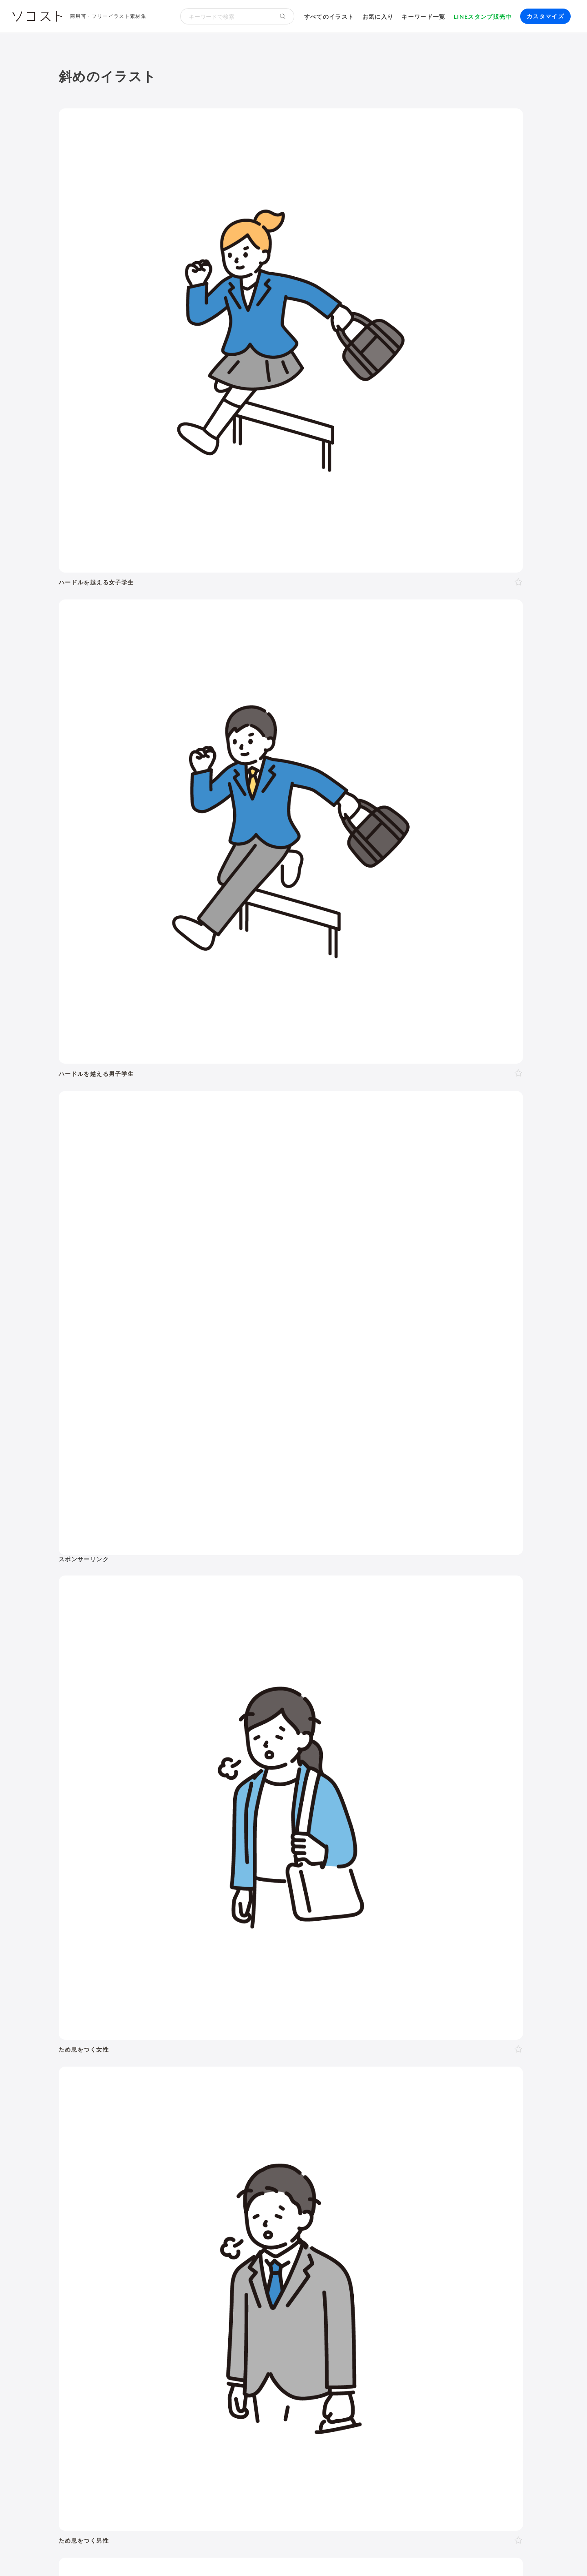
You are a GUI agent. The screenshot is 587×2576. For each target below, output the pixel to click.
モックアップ (162, 2264)
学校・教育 (322, 1915)
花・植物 (273, 2176)
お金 (281, 1915)
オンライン (327, 2196)
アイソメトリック (452, 1937)
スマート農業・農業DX (127, 2226)
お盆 (465, 2103)
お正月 (104, 2103)
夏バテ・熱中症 (462, 2155)
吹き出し (107, 2264)
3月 (180, 2084)
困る (162, 2042)
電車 (453, 2176)
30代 (199, 1984)
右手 (285, 2023)
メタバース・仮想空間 (378, 2215)
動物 (72, 1937)
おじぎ (220, 2042)
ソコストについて (82, 2555)
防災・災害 (181, 2226)
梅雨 (385, 2103)
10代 (160, 1984)
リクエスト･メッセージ (220, 2555)
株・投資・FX (405, 2196)
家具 (287, 2165)
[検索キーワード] (225, 16)
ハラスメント (150, 2196)
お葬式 (221, 2155)
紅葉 (101, 2114)
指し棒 (343, 2042)
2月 (164, 2084)
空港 (354, 2176)
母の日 (239, 2103)
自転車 (474, 2176)
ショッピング (404, 2165)
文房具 (327, 2165)
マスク (424, 2155)
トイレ (370, 2165)
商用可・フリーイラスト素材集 (108, 16)
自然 (483, 1915)
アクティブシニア (250, 2165)
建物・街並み (408, 1915)
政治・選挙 (326, 2176)
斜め (186, 2023)
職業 (101, 2196)
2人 (115, 2004)
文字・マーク (388, 1937)
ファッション (448, 2165)
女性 (119, 1984)
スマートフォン (185, 2245)
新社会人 (187, 2196)
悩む (119, 2042)
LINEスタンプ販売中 (483, 16)
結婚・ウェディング (160, 2155)
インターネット (234, 2245)
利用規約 (125, 2555)
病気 (262, 2155)
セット (227, 2264)
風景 (249, 2176)
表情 (101, 2042)
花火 (447, 2103)
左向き (232, 2023)
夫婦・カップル (192, 2004)
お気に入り (378, 16)
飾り (132, 2264)
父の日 (264, 2103)
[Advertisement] (455, 181)
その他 (506, 1937)
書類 (349, 2165)
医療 (103, 1937)
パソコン (107, 2245)
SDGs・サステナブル (124, 2215)
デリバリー (147, 2176)
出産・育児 (110, 2155)
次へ (382, 1752)
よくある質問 (162, 2555)
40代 (219, 1984)
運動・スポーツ (117, 2165)
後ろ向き (260, 2023)
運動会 (406, 2103)
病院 (243, 2155)
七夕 (428, 2103)
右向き (208, 2023)
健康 (185, 1937)
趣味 (175, 2176)
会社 (119, 2196)
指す (322, 2042)
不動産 (440, 2196)
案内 (285, 2042)
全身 (101, 2023)
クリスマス (128, 2114)
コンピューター (284, 2245)
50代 (239, 1984)
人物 (72, 1915)
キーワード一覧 (424, 16)
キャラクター (218, 2176)
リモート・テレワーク (274, 2196)
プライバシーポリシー (331, 2555)
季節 (185, 1915)
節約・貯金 (110, 2176)
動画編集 (324, 2245)
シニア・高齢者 (306, 1984)
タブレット (141, 2245)
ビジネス (148, 1915)
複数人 (135, 2004)
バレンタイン (206, 2103)
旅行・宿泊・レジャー (397, 2176)
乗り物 (309, 1937)
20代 (180, 1984)
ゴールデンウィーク (308, 2103)
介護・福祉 (144, 1937)
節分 (174, 2103)
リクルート (221, 2196)
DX (293, 2215)
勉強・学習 (364, 2196)
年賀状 (128, 2103)
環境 (452, 1915)
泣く (199, 2042)
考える (140, 2042)
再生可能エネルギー (188, 2215)
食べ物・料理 (261, 1937)
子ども (398, 1985)
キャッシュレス (494, 2165)
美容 (217, 1937)
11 (360, 1752)
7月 (244, 2084)
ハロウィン (493, 2103)
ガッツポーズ (254, 2042)
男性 (101, 1984)
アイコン (199, 2264)
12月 (333, 2084)
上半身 (122, 2023)
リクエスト (258, 2264)
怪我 (280, 2155)
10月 (293, 2084)
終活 (200, 2155)
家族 (157, 2004)
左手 (303, 2023)
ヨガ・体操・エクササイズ (181, 2165)
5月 (212, 2084)
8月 (260, 2084)
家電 (306, 2165)
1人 (100, 2004)
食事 (322, 2155)
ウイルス (396, 2155)
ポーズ (107, 1915)
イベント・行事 (233, 1915)
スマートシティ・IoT (252, 2215)
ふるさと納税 (322, 2215)
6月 (228, 2084)
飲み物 (344, 2155)
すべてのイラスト (329, 16)
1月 (148, 2084)
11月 (313, 2084)
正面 (156, 2023)
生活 (363, 1915)
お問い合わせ (276, 2555)
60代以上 (265, 1984)
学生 (420, 1984)
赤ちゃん (345, 1984)
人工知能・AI (434, 2215)
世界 (298, 2176)
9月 (276, 2084)
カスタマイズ (545, 16)
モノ (343, 1937)
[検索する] (282, 16)
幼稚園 (373, 1984)
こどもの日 (357, 2103)
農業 (465, 2215)
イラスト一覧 (509, 1875)
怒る (180, 2042)
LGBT (139, 1984)
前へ (205, 1752)
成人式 (153, 2103)
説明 (304, 2042)
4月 (196, 2084)
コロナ (369, 2155)
